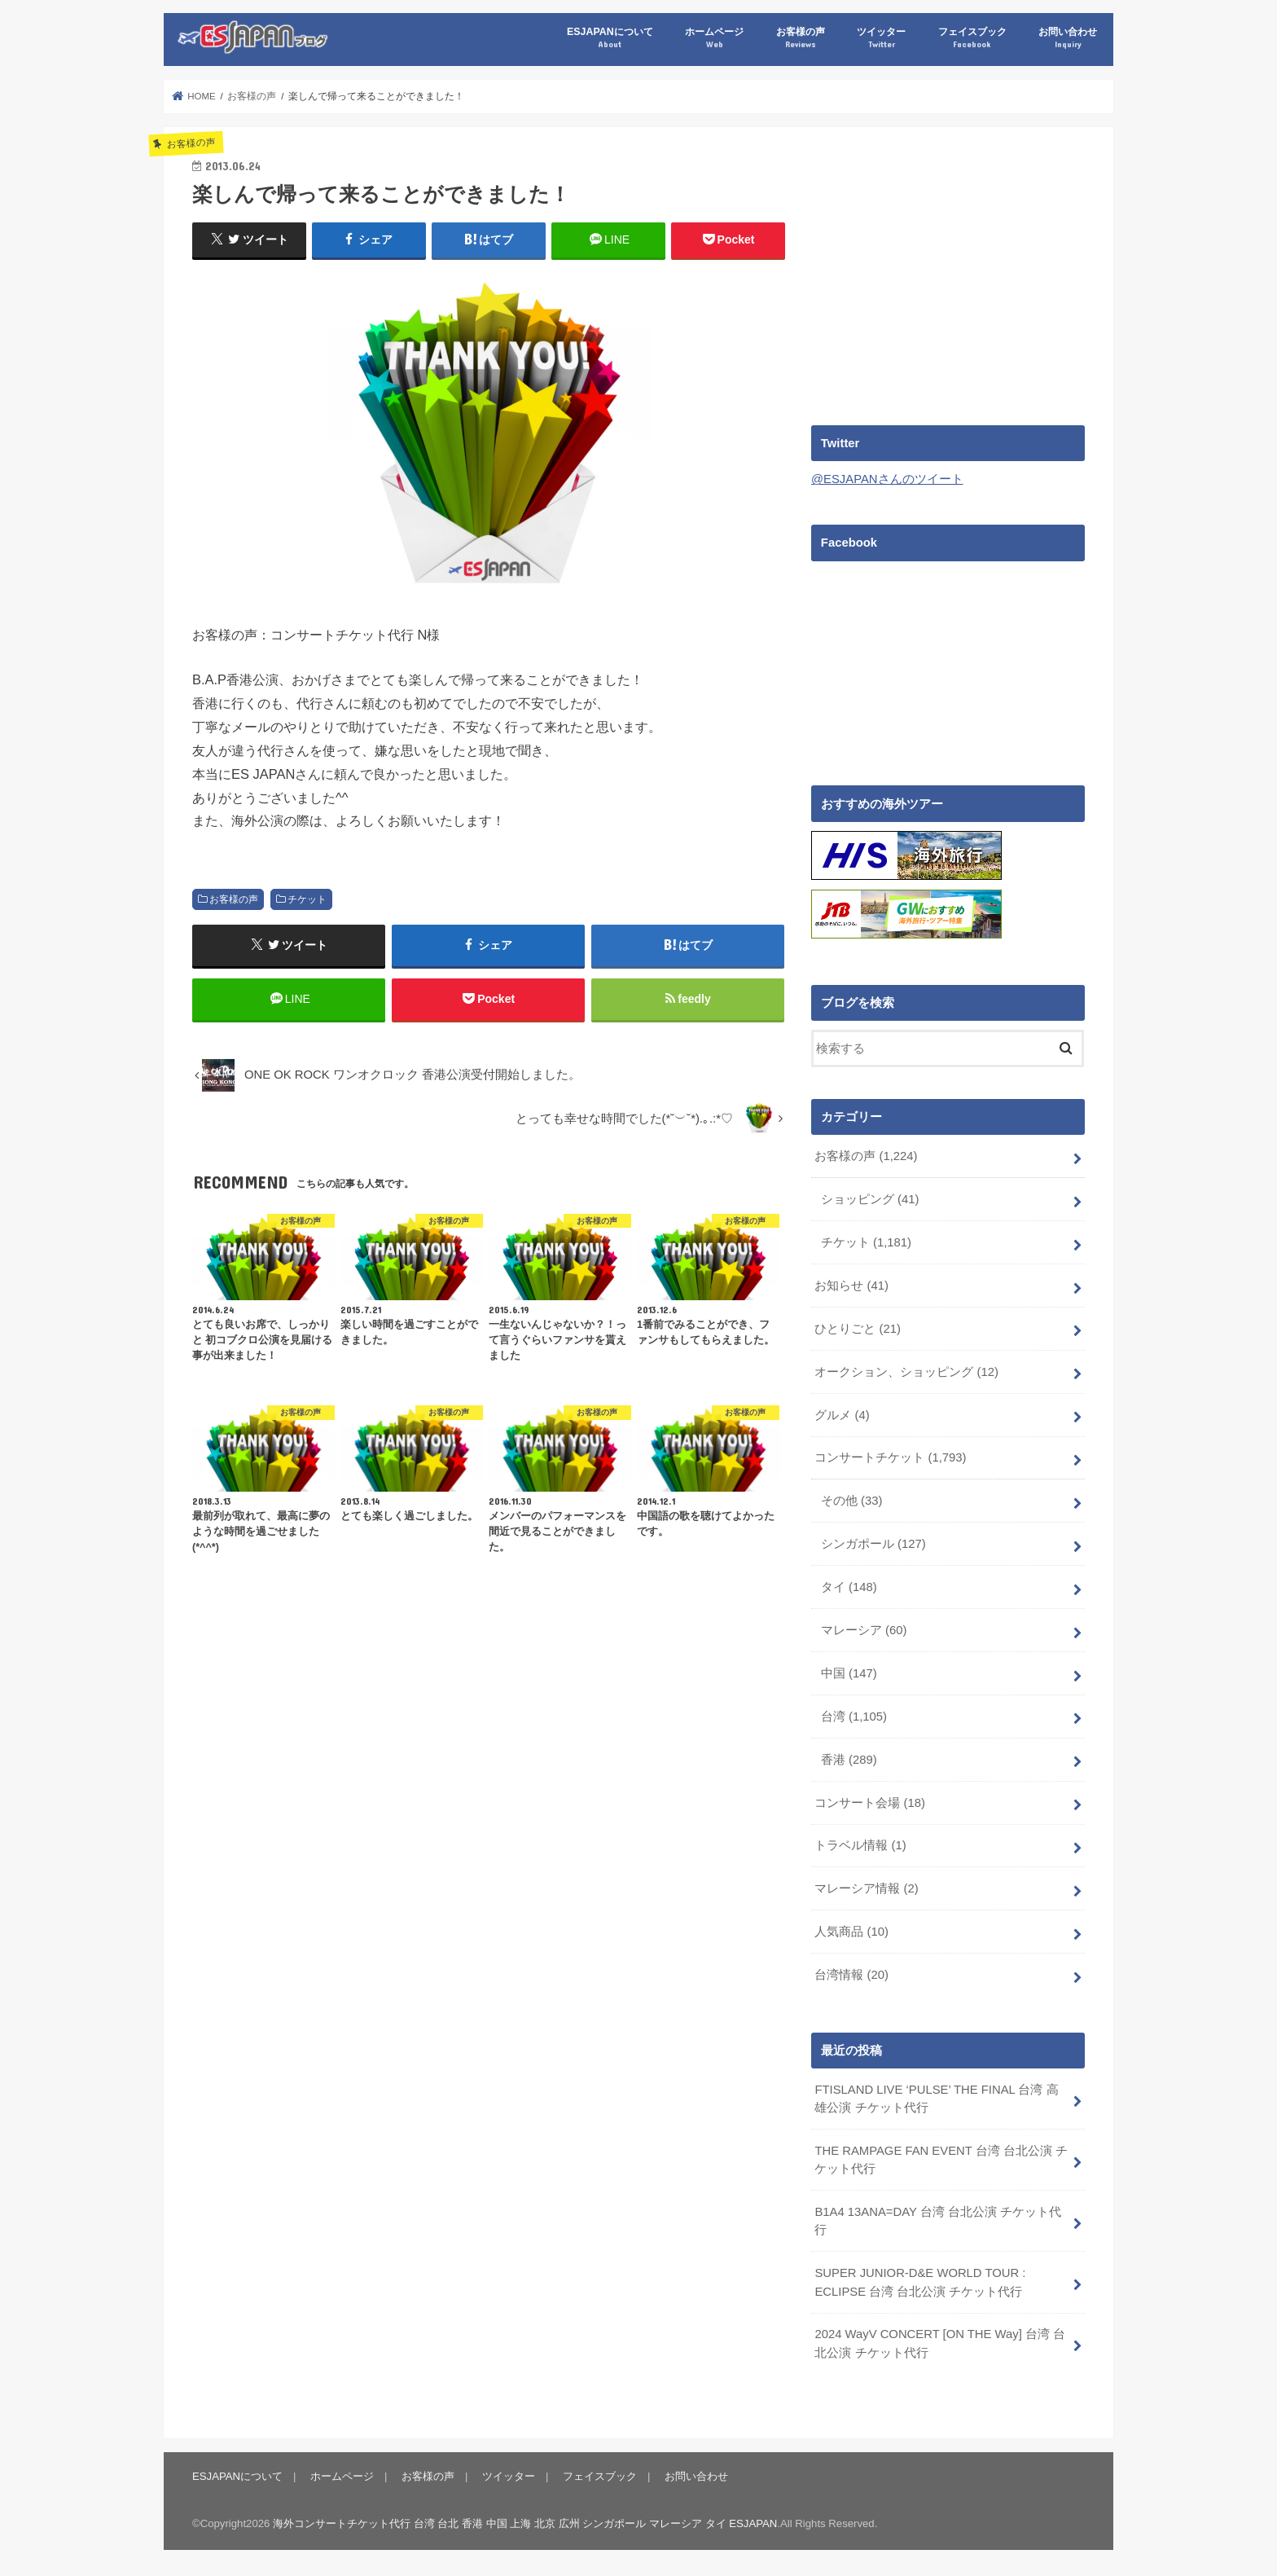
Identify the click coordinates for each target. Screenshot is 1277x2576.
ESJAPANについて (609, 38)
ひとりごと (857, 1327)
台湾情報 (851, 1973)
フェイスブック (972, 38)
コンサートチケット (890, 1457)
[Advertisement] (948, 270)
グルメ (841, 1414)
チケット (307, 899)
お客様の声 (800, 38)
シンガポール (873, 1543)
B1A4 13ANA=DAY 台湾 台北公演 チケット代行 (937, 2220)
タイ (849, 1586)
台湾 (854, 1715)
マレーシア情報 (866, 1888)
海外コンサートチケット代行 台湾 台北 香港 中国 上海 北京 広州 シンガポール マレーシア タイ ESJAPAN (525, 2523)
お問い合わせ (1067, 38)
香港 (849, 1758)
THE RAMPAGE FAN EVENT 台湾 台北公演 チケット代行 (940, 2158)
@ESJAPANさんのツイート (887, 479)
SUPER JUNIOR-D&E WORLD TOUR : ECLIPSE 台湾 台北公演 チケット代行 (919, 2281)
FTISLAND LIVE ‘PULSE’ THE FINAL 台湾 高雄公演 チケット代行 (936, 2097)
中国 (849, 1672)
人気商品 (851, 1931)
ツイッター (881, 38)
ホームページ (714, 38)
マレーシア (864, 1629)
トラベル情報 (860, 1845)
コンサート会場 (869, 1802)
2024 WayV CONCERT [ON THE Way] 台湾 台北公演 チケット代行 (939, 2343)
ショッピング (870, 1198)
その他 (852, 1500)
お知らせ (851, 1284)
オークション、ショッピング (906, 1371)
